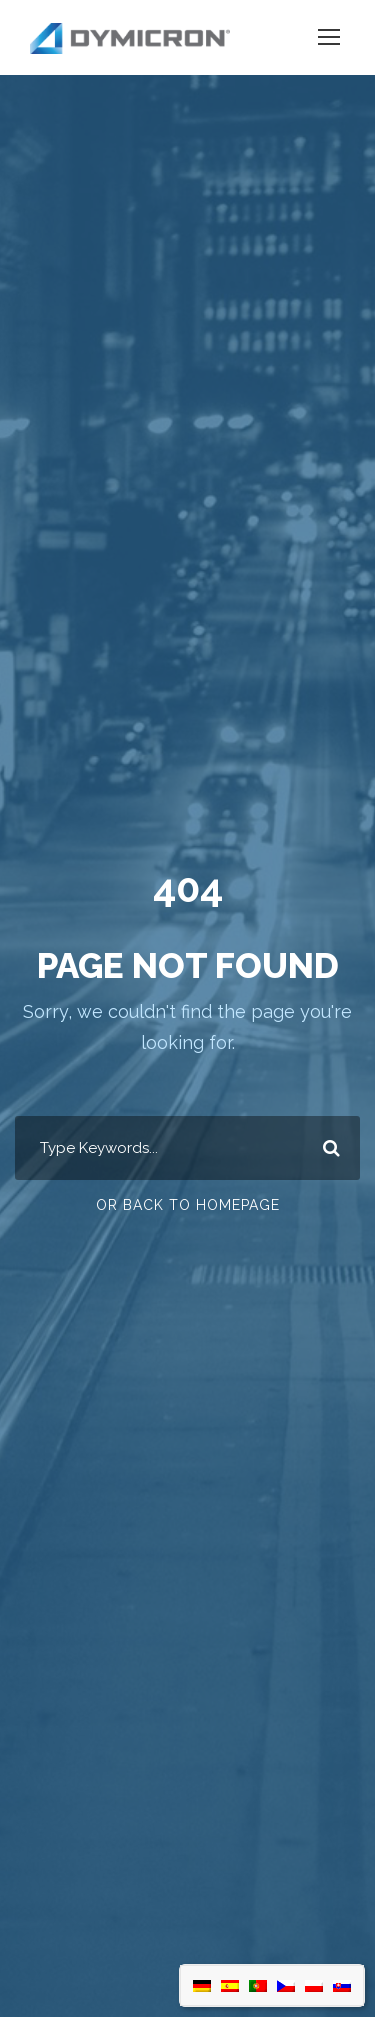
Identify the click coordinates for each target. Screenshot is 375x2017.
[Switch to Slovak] (342, 1985)
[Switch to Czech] (286, 1985)
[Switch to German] (202, 1985)
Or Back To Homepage (188, 1205)
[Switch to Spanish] (230, 1985)
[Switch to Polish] (314, 1985)
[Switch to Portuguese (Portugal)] (258, 1985)
